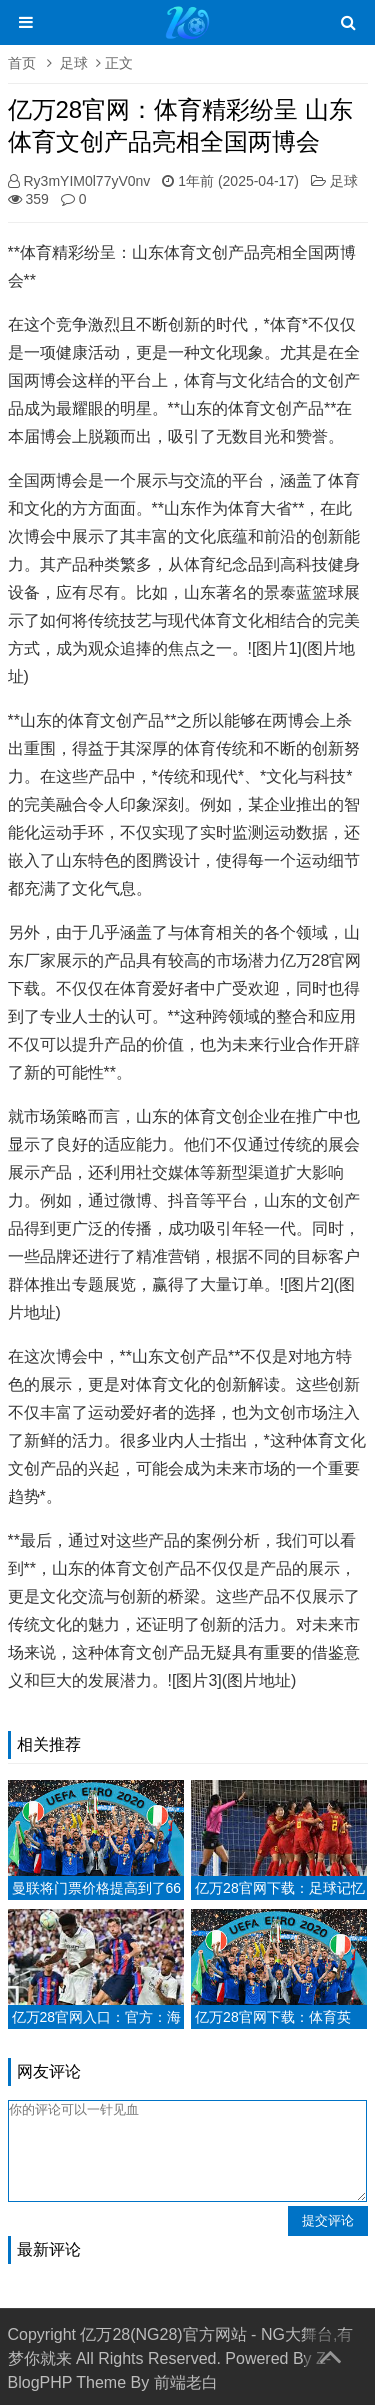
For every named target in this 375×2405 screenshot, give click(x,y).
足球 (74, 63)
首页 (22, 63)
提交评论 (328, 2220)
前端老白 (186, 2382)
